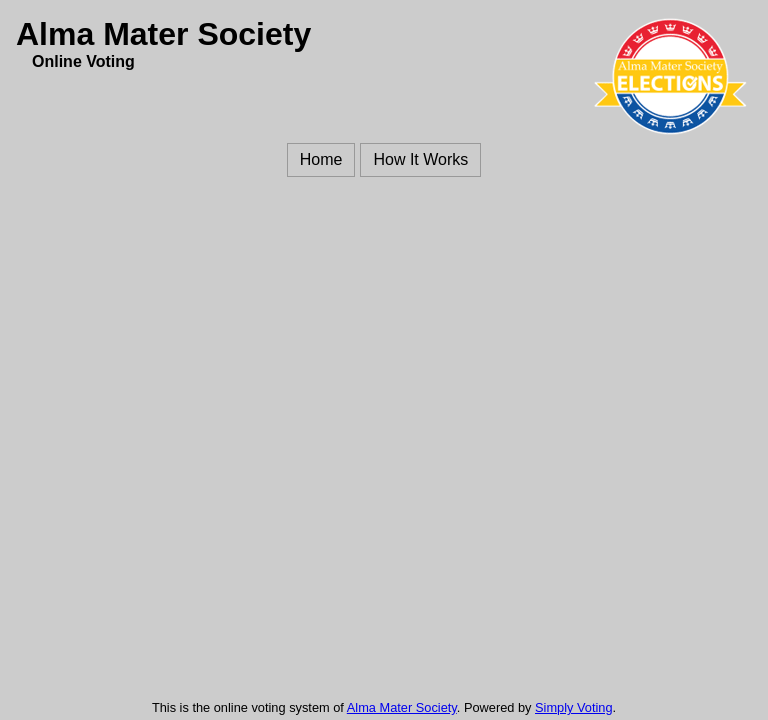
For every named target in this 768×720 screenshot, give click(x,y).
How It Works (420, 159)
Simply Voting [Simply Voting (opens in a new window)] (574, 707)
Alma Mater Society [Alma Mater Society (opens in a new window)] (402, 707)
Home (321, 159)
